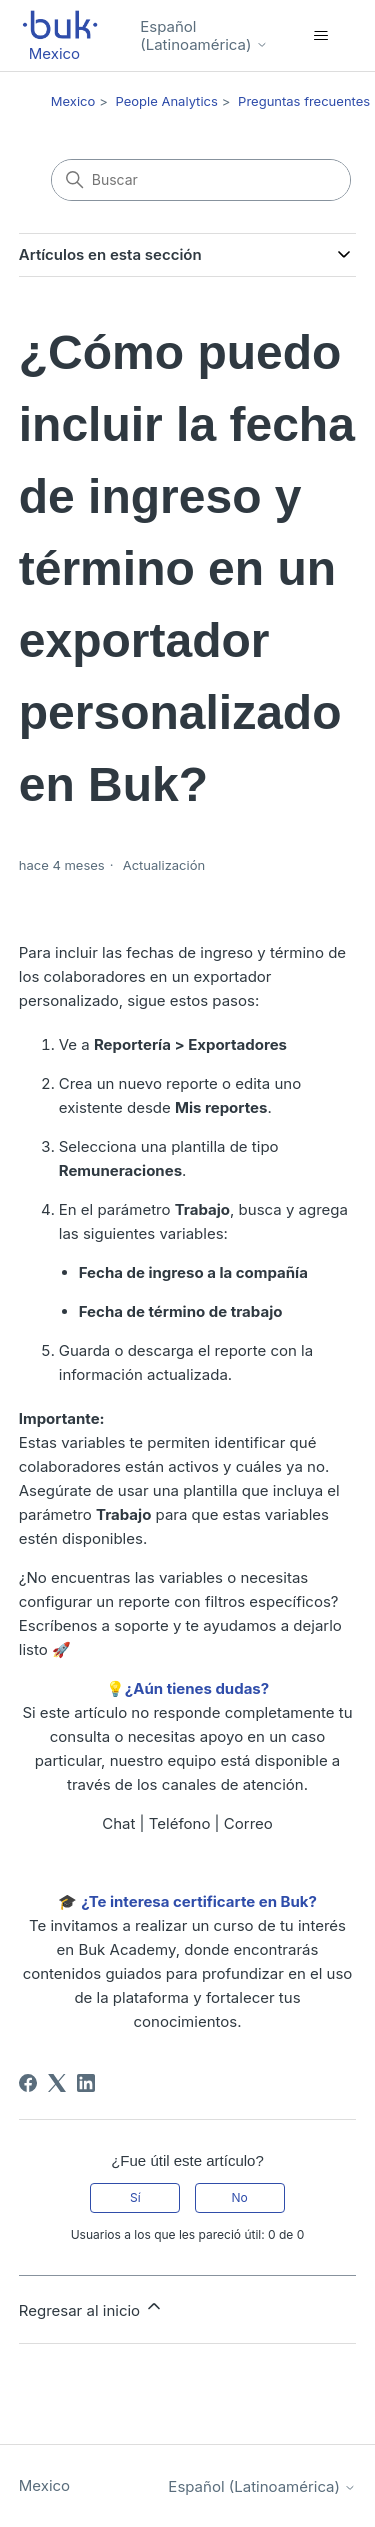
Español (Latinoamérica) (203, 35)
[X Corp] (57, 2083)
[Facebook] (28, 2083)
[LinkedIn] (86, 2083)
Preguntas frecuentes (304, 101)
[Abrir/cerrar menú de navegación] (320, 36)
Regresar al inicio (92, 2308)
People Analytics (167, 101)
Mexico (73, 101)
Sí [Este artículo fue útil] (135, 2197)
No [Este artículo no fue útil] (239, 2197)
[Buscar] (201, 180)
